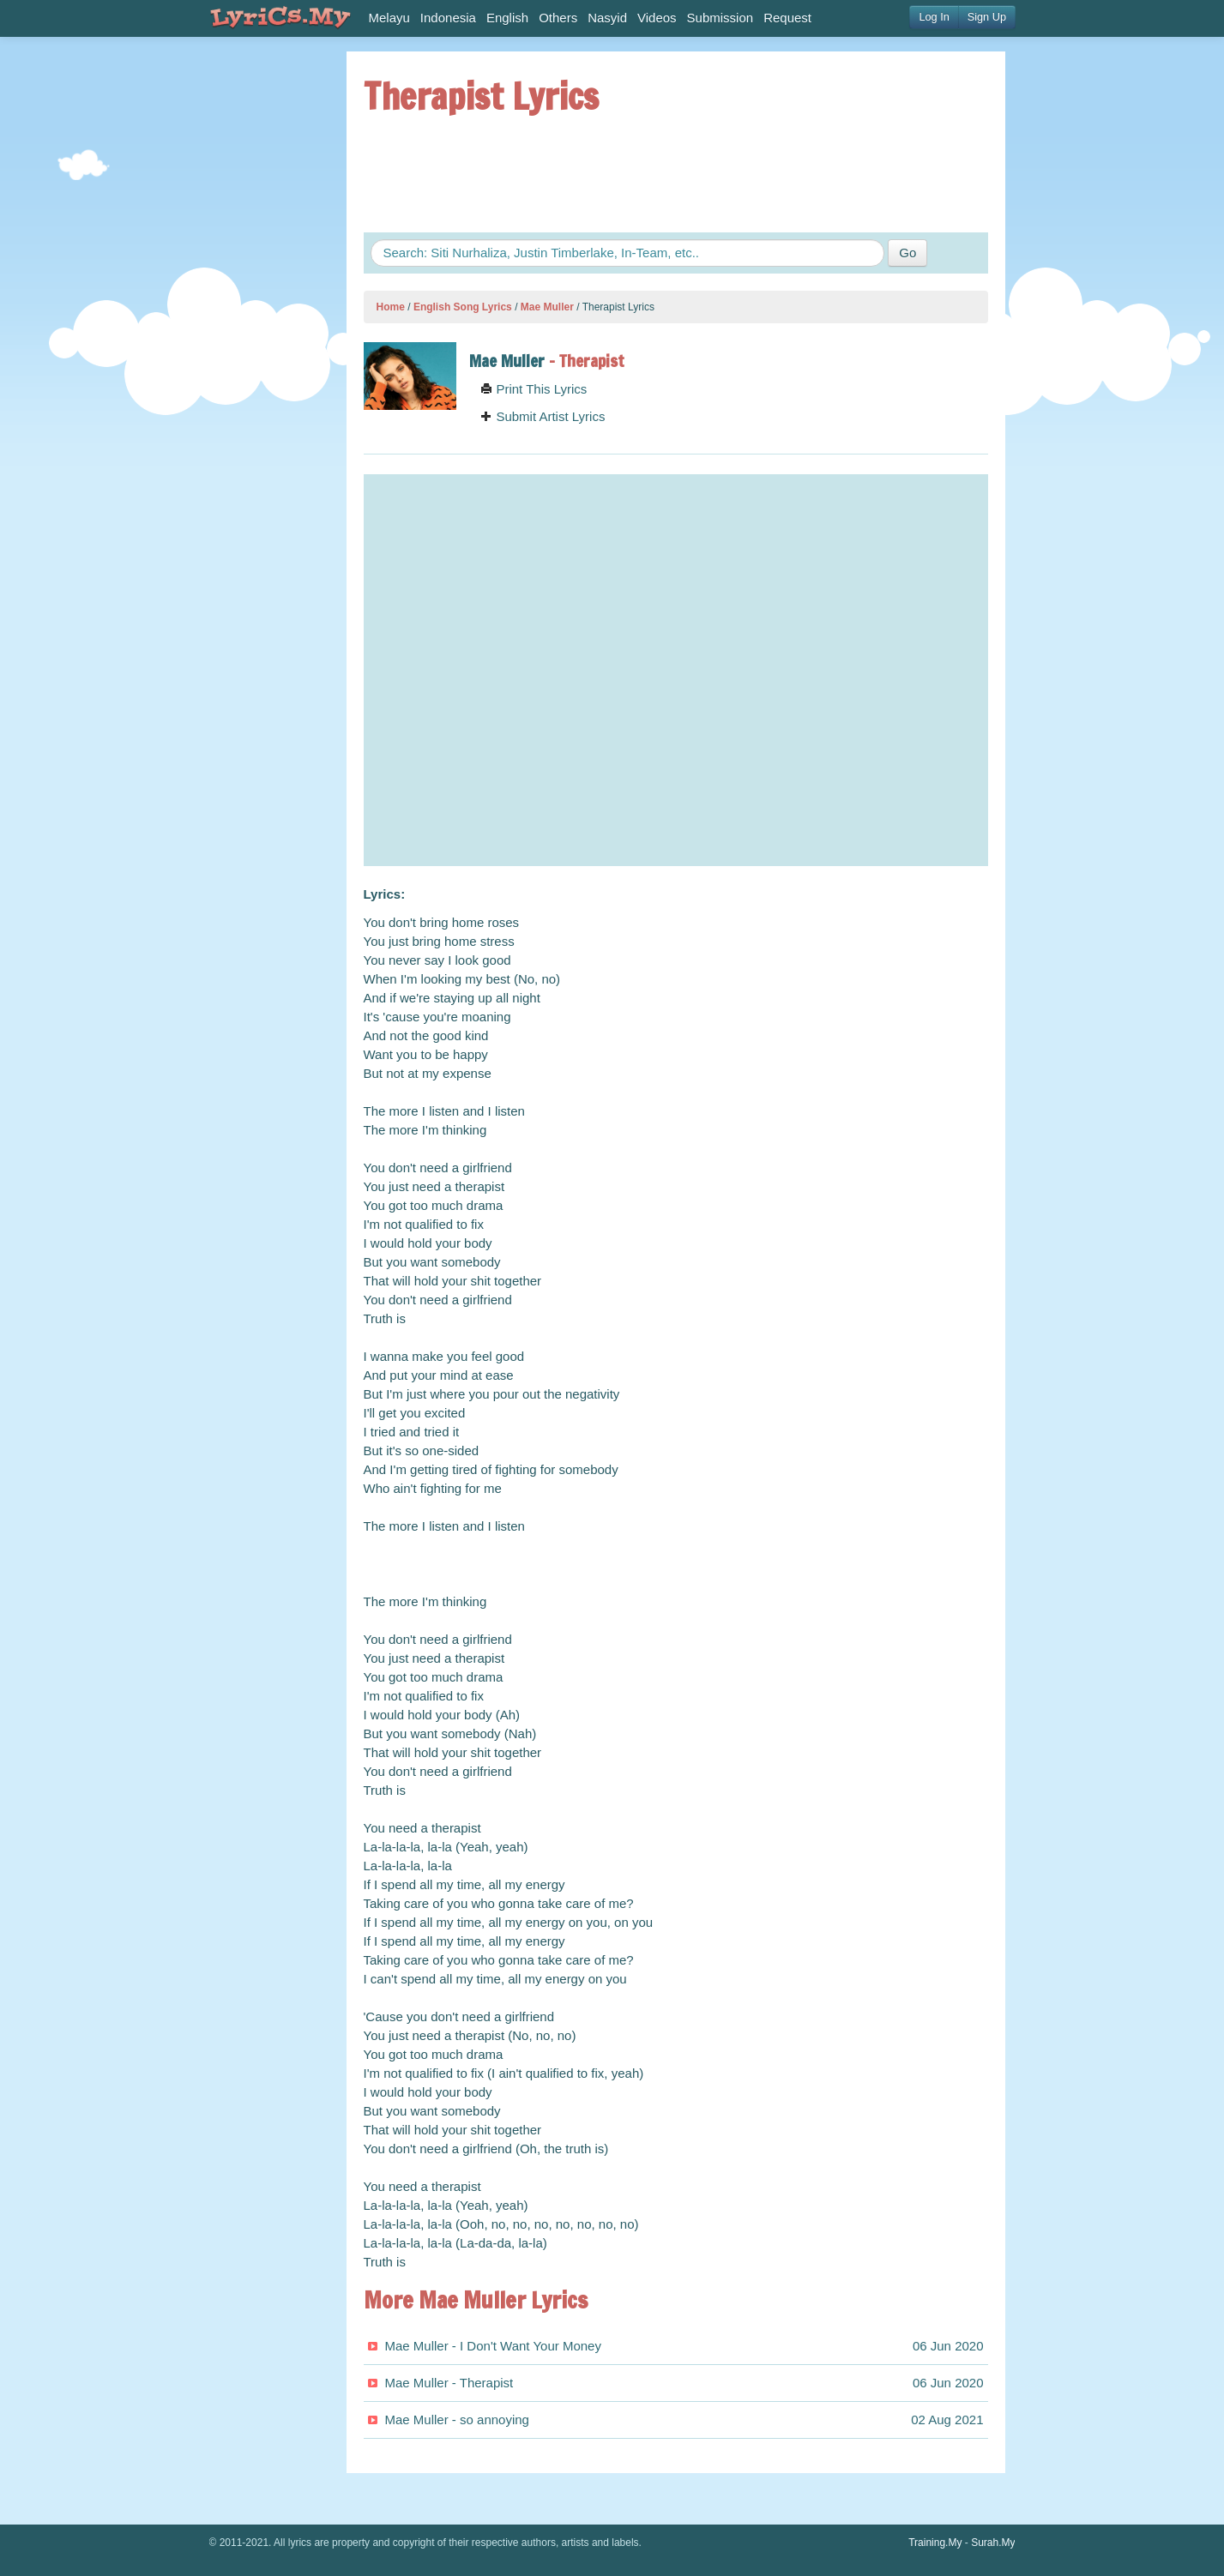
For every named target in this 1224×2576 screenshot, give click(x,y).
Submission (720, 17)
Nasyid (607, 17)
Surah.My (993, 2543)
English (507, 17)
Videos (657, 17)
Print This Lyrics (533, 389)
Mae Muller (547, 307)
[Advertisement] (260, 308)
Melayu (389, 17)
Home (391, 307)
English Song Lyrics (462, 307)
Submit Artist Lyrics (542, 416)
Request (787, 17)
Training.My (935, 2543)
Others (558, 17)
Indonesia (448, 17)
